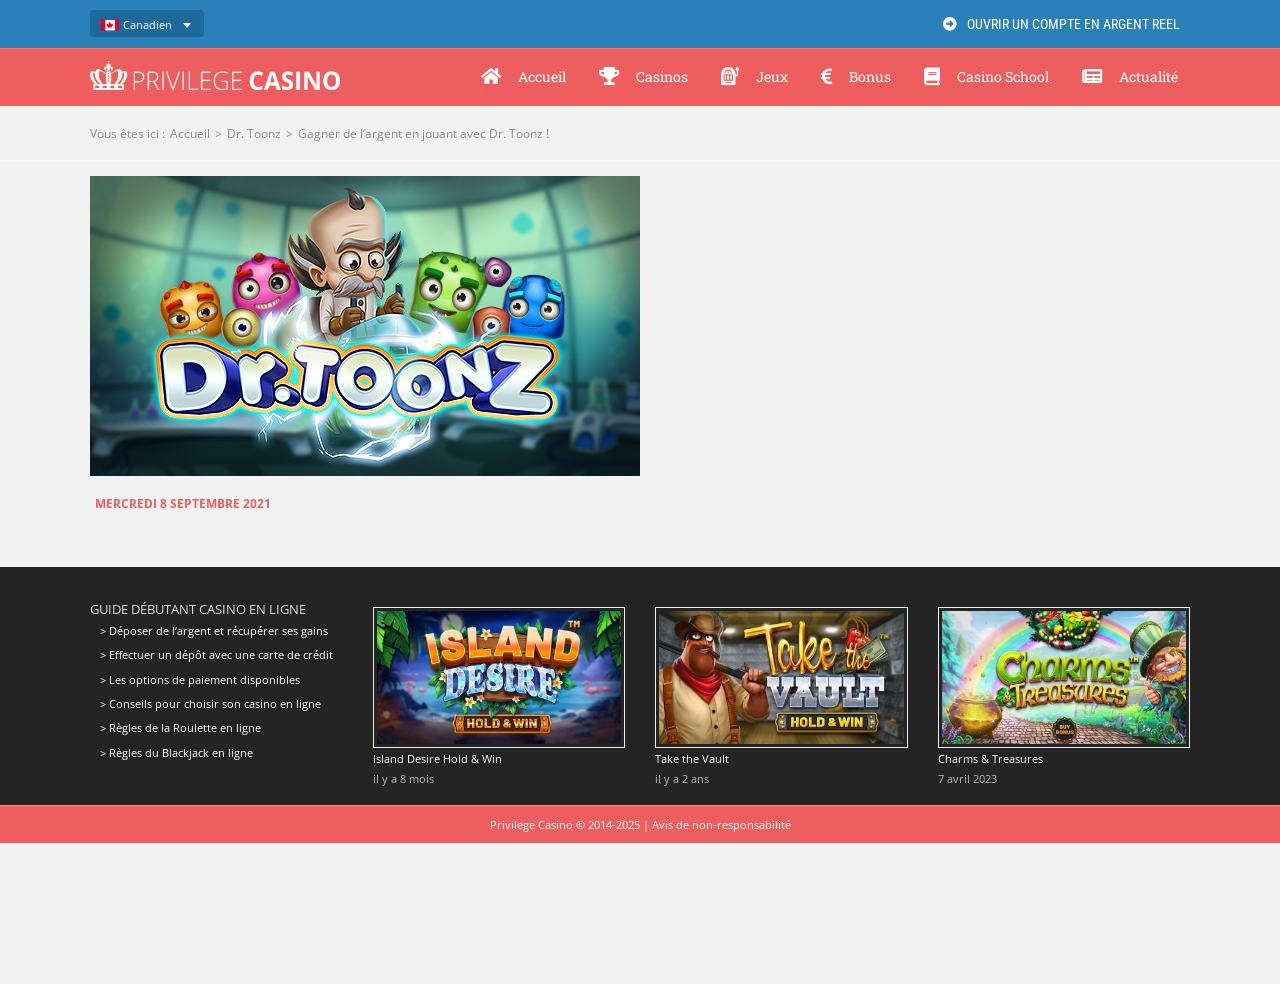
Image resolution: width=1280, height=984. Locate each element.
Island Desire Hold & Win (437, 758)
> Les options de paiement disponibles (200, 679)
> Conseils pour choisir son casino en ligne (210, 703)
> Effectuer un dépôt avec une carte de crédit (216, 654)
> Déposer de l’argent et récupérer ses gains (214, 631)
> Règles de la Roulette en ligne (180, 727)
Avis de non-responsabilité (721, 824)
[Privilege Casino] (215, 68)
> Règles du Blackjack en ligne (176, 752)
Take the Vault (692, 758)
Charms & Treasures (990, 758)
